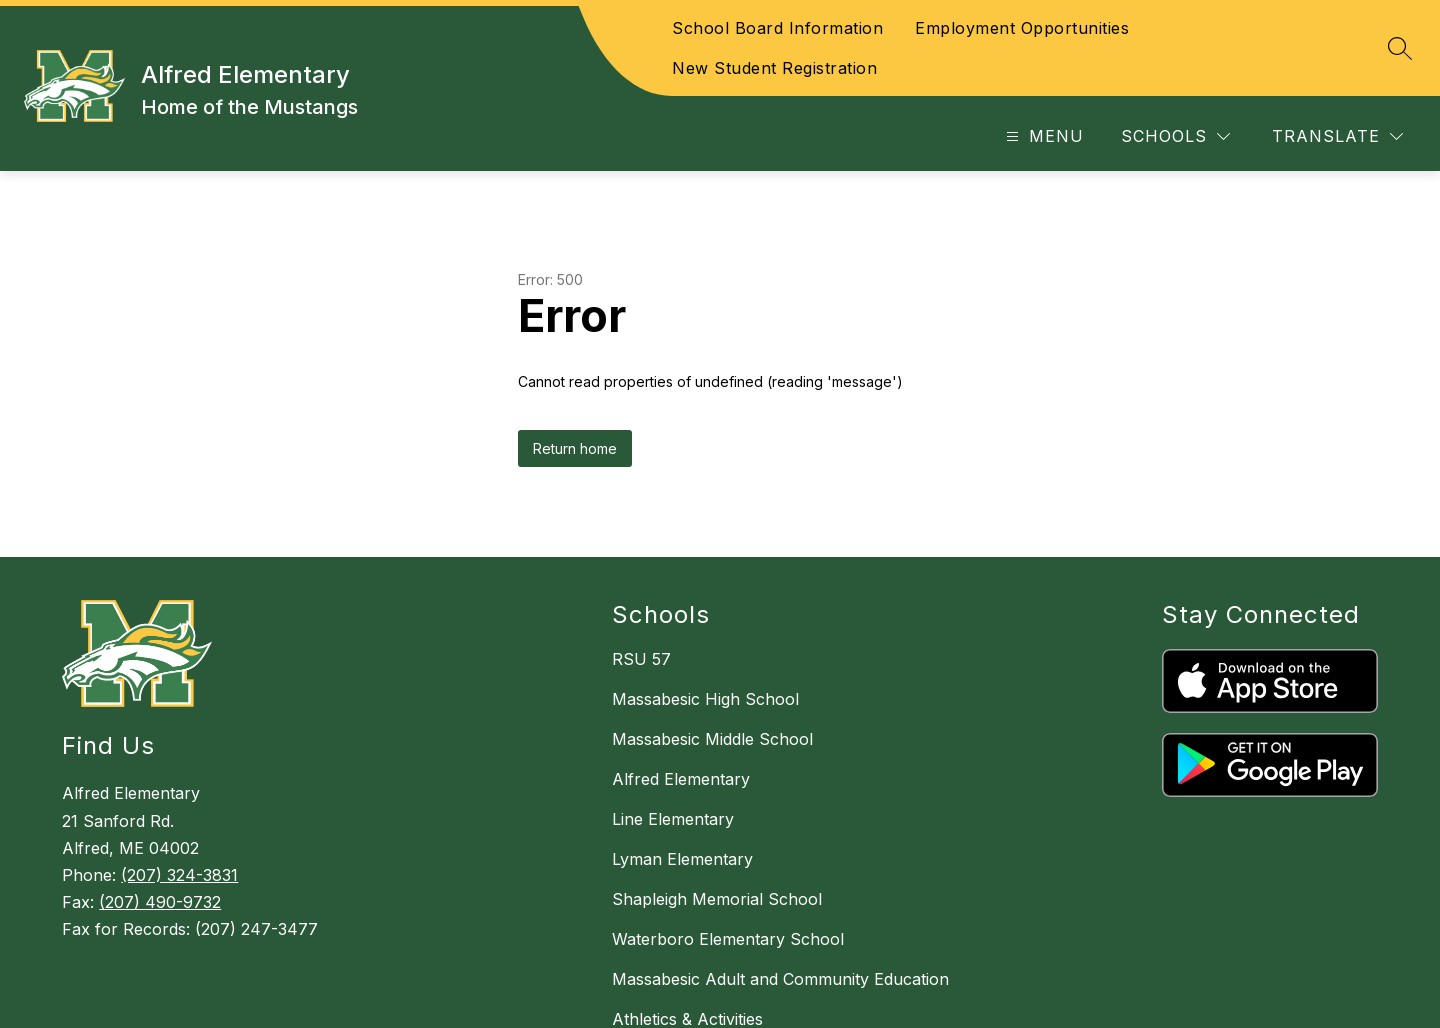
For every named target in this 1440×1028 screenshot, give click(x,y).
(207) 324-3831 (179, 875)
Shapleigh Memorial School (717, 899)
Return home (575, 448)
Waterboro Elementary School (728, 939)
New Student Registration (774, 68)
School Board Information (777, 28)
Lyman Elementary (682, 859)
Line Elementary (673, 819)
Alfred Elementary (681, 779)
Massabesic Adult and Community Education (780, 979)
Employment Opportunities (1022, 28)
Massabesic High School (705, 699)
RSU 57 (641, 659)
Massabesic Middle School (712, 739)
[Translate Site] (1337, 136)
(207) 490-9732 (160, 902)
